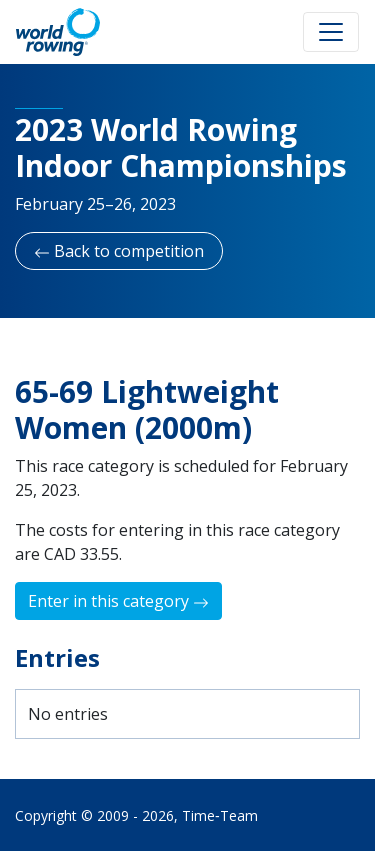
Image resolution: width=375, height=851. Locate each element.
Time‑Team (220, 815)
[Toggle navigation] (331, 32)
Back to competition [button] (119, 251)
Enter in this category (118, 601)
